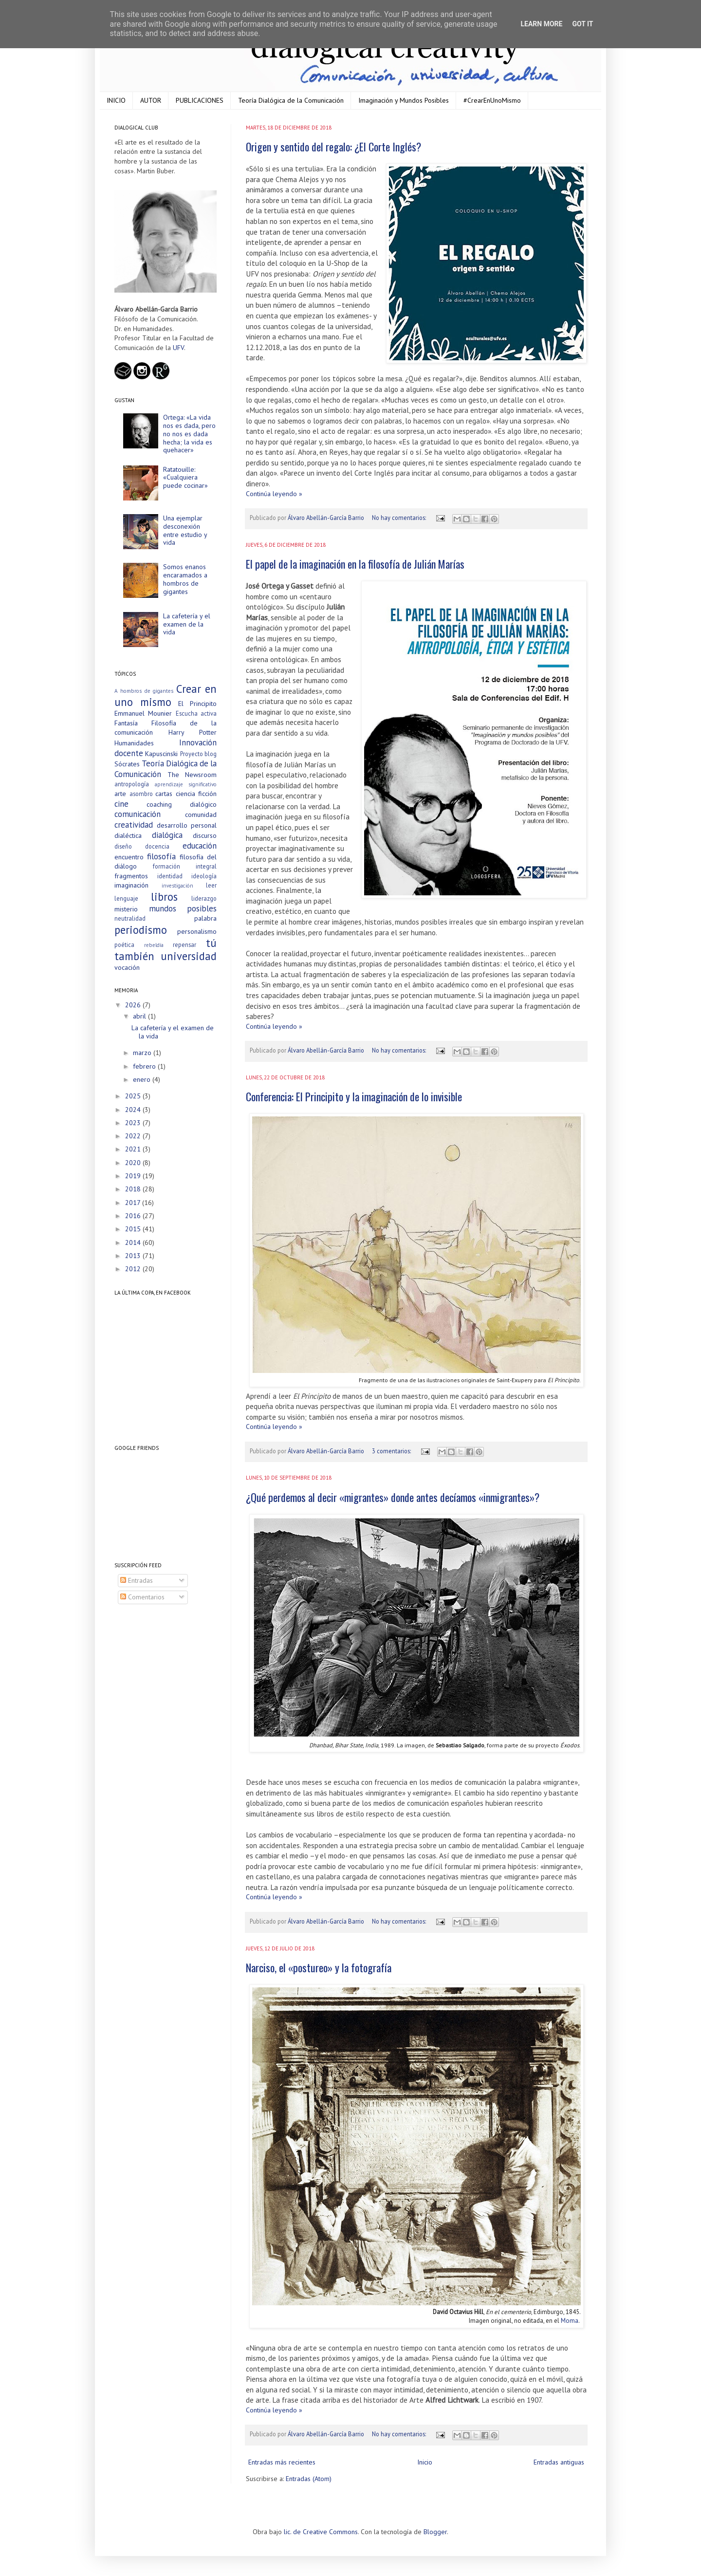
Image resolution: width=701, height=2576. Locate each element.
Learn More (541, 24)
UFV (178, 347)
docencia (157, 846)
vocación (127, 967)
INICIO (116, 100)
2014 (134, 1242)
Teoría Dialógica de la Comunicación (291, 100)
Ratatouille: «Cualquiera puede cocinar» (185, 477)
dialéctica (128, 835)
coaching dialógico (182, 804)
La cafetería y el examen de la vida (186, 624)
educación (200, 845)
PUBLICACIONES (199, 100)
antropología (131, 784)
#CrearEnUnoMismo (492, 100)
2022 (134, 1135)
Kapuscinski (161, 753)
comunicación (137, 814)
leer (211, 885)
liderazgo (204, 898)
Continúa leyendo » (274, 493)
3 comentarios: (392, 1451)
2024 (134, 1109)
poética (124, 944)
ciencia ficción (196, 793)
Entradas (136, 1580)
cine (121, 803)
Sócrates (127, 764)
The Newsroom (192, 774)
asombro (141, 793)
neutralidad (130, 918)
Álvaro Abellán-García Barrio (327, 517)
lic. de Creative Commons (321, 2531)
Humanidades (134, 743)
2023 (134, 1122)
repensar (184, 944)
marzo (143, 1052)
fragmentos (131, 875)
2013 (134, 1255)
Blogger (435, 2531)
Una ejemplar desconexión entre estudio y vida (185, 530)
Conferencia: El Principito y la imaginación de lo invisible (354, 1096)
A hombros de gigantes (143, 690)
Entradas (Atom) (309, 2478)
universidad (189, 956)
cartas (163, 793)
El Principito (197, 703)
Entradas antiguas (559, 2462)
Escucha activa (196, 713)
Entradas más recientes (281, 2462)
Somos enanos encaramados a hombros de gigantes (185, 578)
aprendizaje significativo (186, 784)
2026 (134, 1005)
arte (120, 793)
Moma (569, 2321)
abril (140, 1016)
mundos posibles (183, 908)
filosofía (161, 856)
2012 (134, 1268)
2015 (134, 1228)
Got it (582, 24)
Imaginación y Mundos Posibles (403, 100)
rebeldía (154, 945)
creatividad (133, 824)
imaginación (131, 885)
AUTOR (150, 100)
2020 (134, 1162)
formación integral (185, 866)
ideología (204, 876)
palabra (205, 918)
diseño (123, 846)
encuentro (129, 856)
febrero (145, 1066)
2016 (134, 1215)
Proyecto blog (198, 754)
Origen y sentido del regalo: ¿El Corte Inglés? (333, 146)
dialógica (167, 835)
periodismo (140, 930)
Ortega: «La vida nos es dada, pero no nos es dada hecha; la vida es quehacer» (189, 433)
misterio (126, 909)
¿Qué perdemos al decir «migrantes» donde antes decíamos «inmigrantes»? (392, 1497)
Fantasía (126, 723)
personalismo (197, 931)
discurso (205, 835)
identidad (170, 876)
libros (164, 897)
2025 (134, 1096)
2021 (134, 1149)
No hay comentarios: (399, 517)
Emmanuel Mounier (143, 713)
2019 (134, 1175)
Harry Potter (192, 732)
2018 (134, 1189)
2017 (133, 1202)
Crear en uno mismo (165, 695)
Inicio (424, 2462)
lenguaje (126, 898)
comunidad (201, 814)
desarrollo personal (187, 825)
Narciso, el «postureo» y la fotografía (318, 1967)
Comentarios (142, 1597)
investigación (177, 885)
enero (142, 1079)
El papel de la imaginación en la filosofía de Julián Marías (355, 564)
